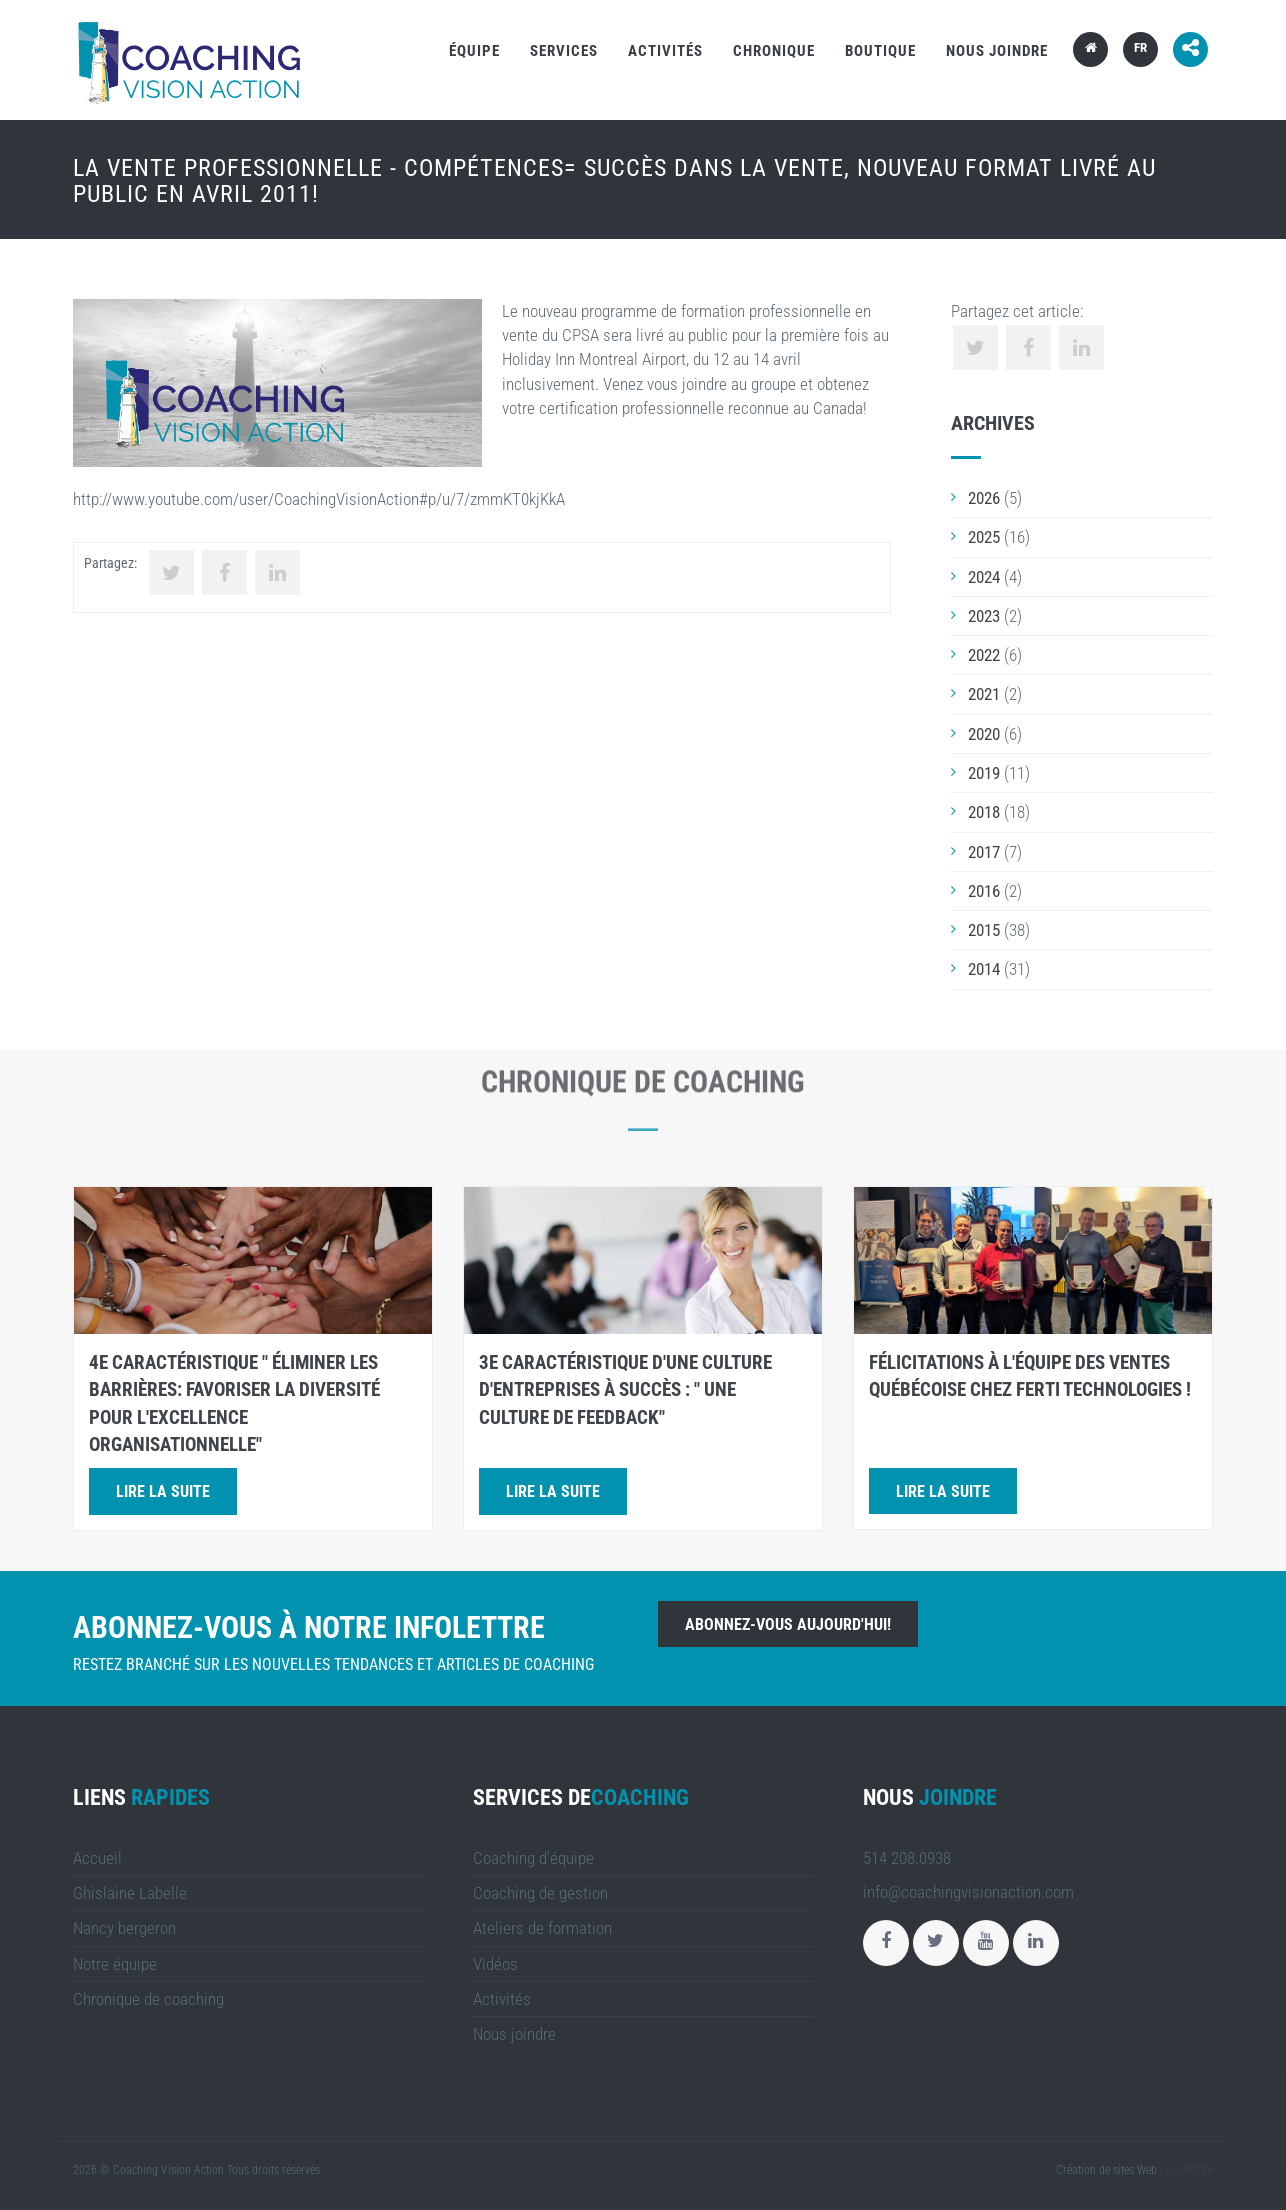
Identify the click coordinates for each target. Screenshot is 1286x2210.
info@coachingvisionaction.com (968, 1892)
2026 (984, 498)
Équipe (474, 51)
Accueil (97, 1858)
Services (564, 51)
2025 (984, 537)
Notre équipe (115, 1964)
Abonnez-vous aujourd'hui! (788, 1624)
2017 (984, 852)
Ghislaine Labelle (130, 1893)
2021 (984, 694)
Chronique (774, 51)
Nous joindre (997, 51)
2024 (984, 577)
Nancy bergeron (124, 1928)
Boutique (880, 51)
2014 (984, 969)
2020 (984, 734)
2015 (984, 930)
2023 (984, 616)
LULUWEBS (1186, 2170)
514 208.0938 (907, 1858)
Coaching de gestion (540, 1893)
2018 (984, 812)
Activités (665, 51)
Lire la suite (163, 1491)
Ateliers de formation (542, 1928)
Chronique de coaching (148, 1999)
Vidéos (495, 1964)
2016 (984, 891)
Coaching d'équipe (533, 1858)
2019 (984, 773)
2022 (984, 655)
